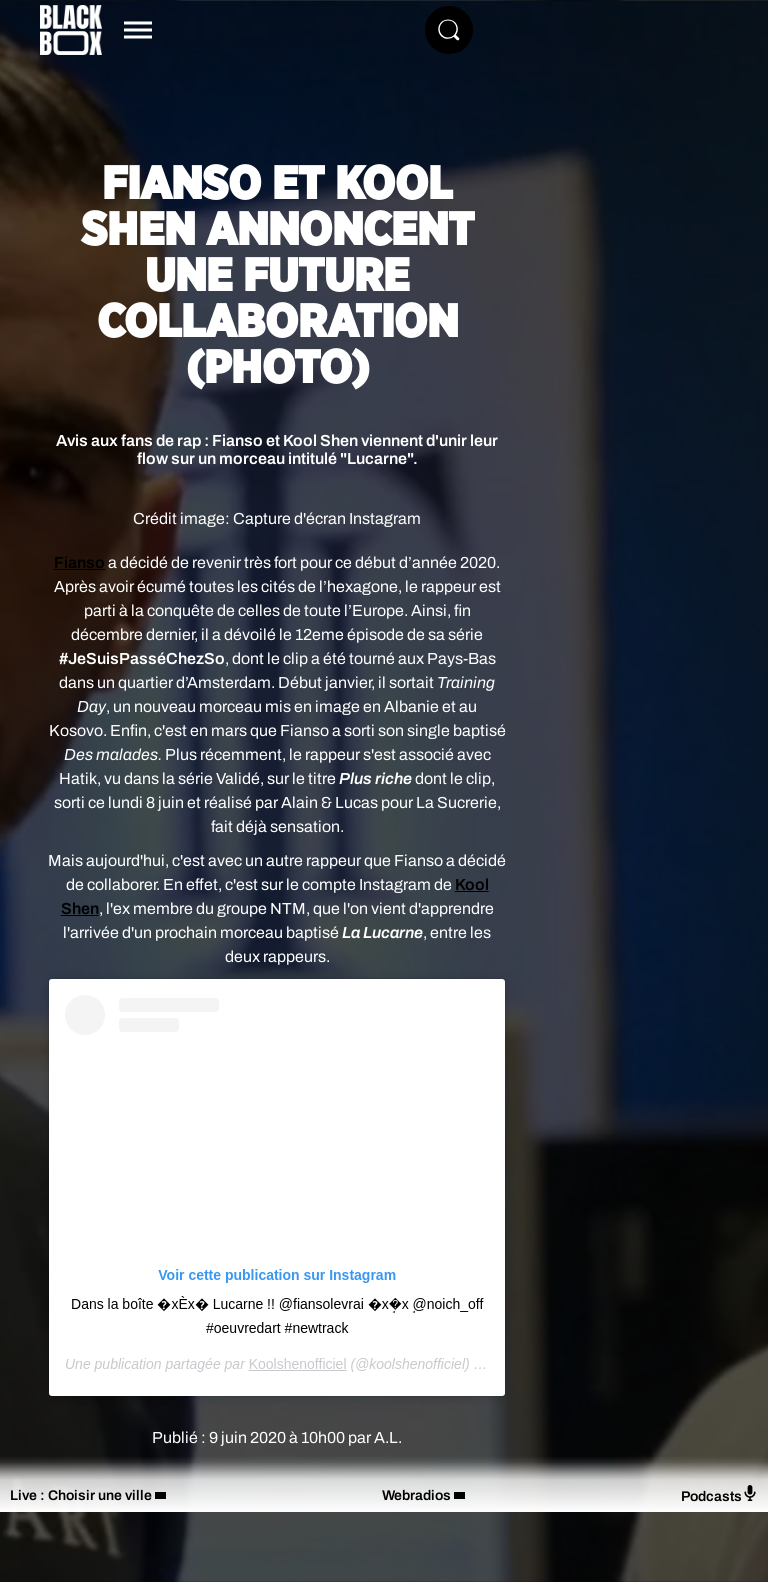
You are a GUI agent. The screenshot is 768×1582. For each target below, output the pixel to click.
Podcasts (719, 1494)
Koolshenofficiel (298, 1364)
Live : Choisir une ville (81, 1495)
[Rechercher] (449, 30)
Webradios (416, 1495)
